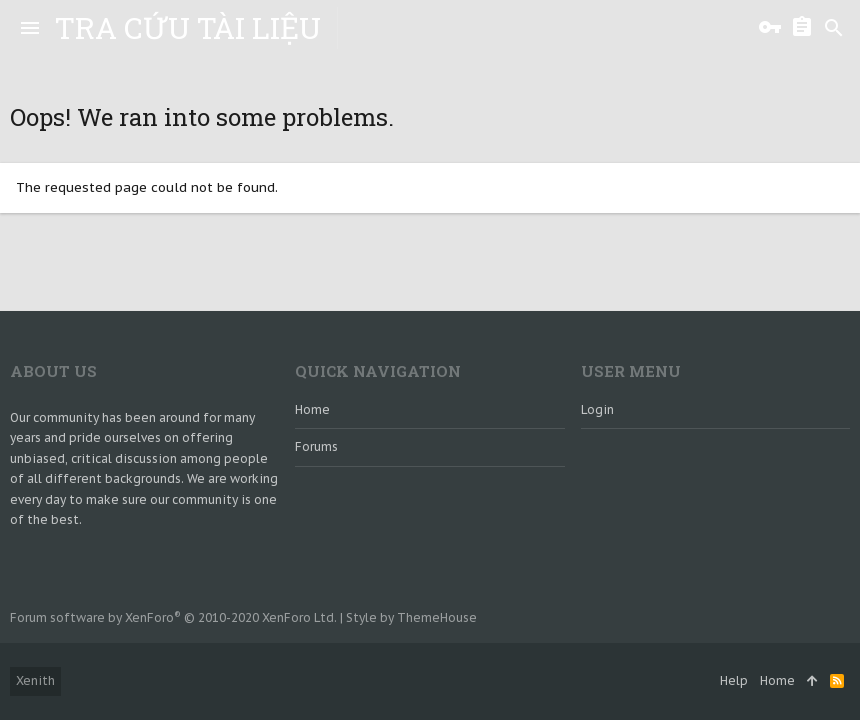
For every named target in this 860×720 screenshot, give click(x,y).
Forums (316, 446)
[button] (30, 28)
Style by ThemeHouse (411, 617)
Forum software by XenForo (173, 617)
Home (312, 409)
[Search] (834, 28)
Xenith (35, 680)
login (597, 409)
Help (734, 680)
